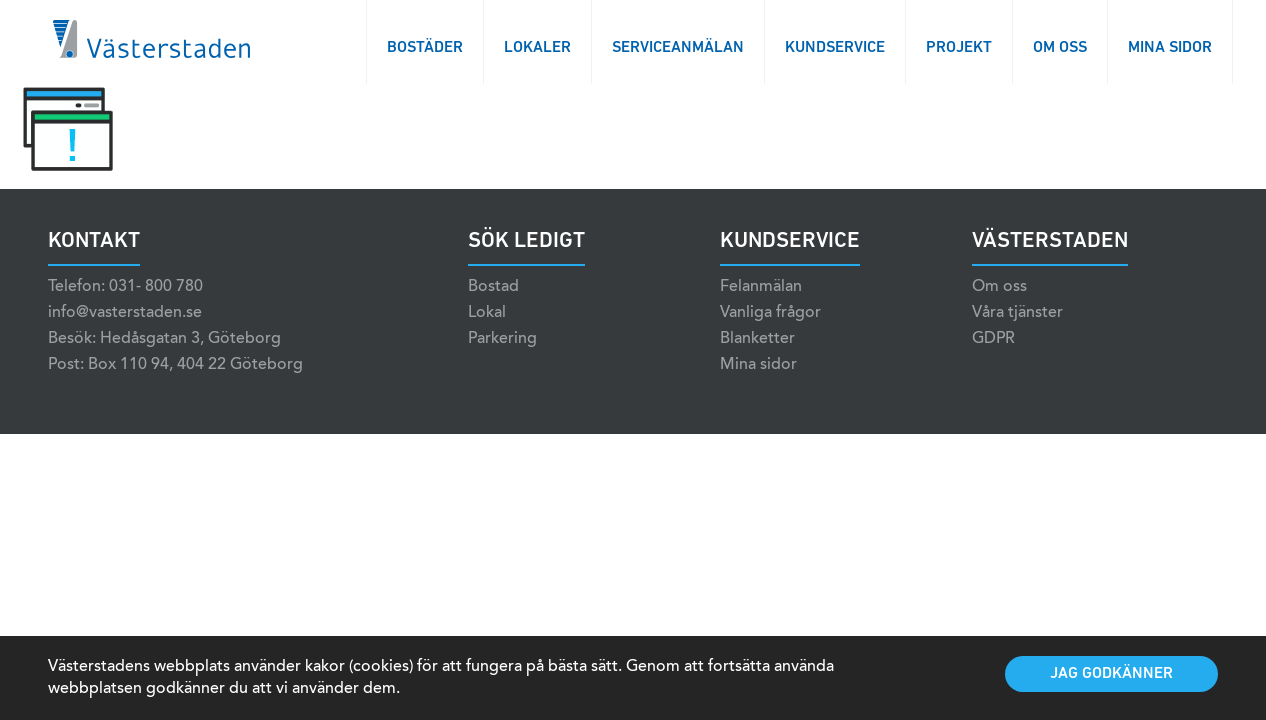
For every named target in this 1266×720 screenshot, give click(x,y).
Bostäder (425, 48)
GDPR (993, 339)
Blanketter (757, 339)
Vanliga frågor (770, 313)
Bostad (493, 287)
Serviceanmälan (678, 48)
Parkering (502, 339)
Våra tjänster (1017, 313)
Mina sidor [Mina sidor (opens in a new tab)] (758, 365)
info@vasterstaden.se (125, 313)
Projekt (959, 48)
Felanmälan (761, 287)
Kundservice (835, 48)
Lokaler (537, 48)
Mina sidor (1170, 48)
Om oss (1060, 48)
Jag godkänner (1111, 674)
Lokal (487, 313)
